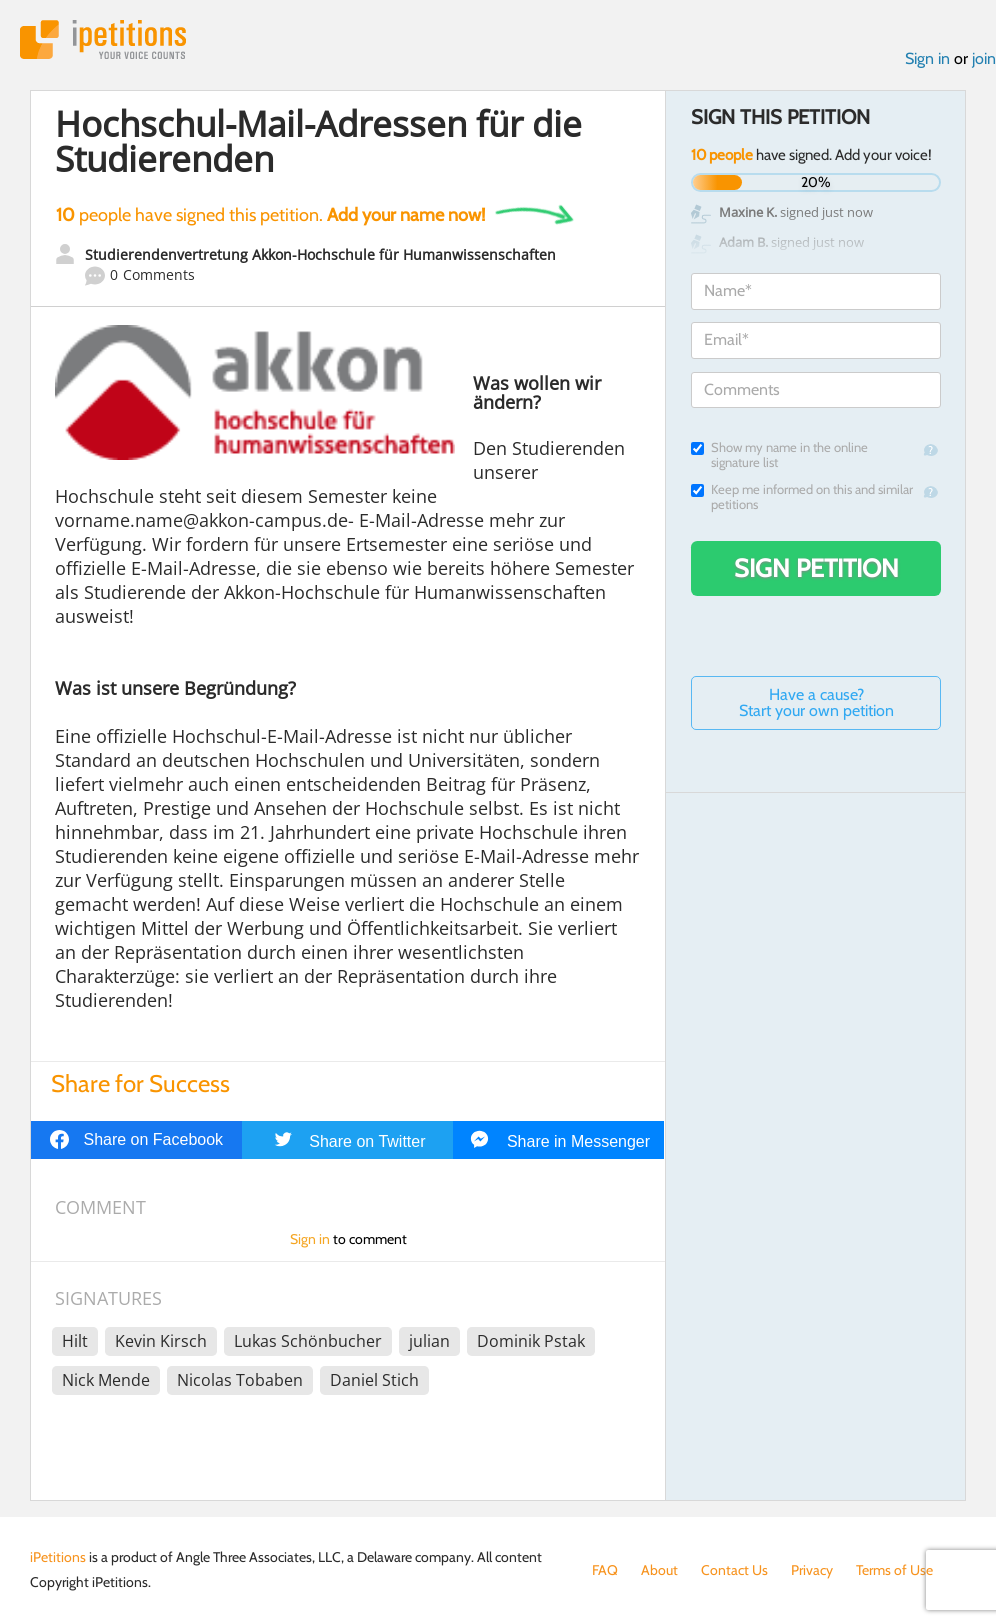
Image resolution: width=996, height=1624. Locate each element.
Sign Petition (816, 568)
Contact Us (734, 1570)
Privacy (812, 1570)
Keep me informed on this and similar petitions (802, 497)
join (984, 58)
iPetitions (103, 39)
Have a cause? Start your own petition (816, 702)
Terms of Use (894, 1570)
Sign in (927, 58)
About (659, 1570)
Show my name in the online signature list (779, 455)
